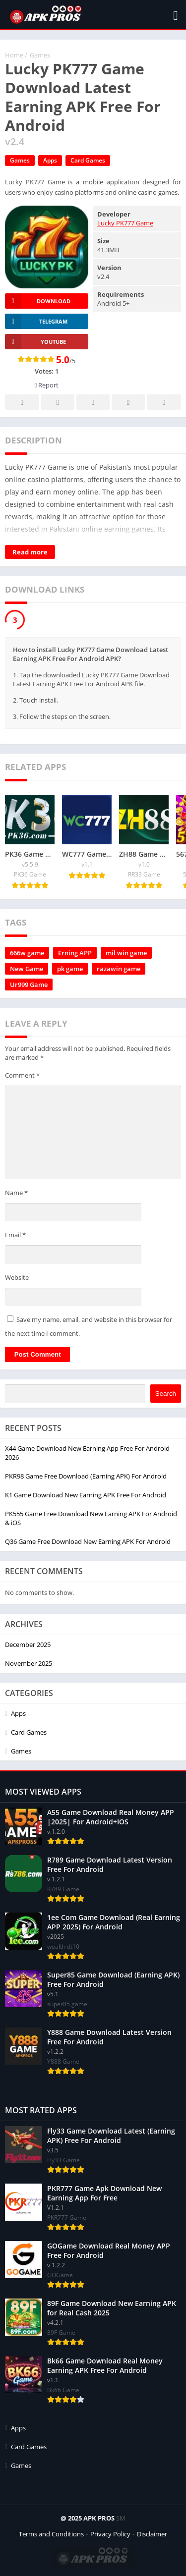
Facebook (22, 402)
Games (40, 55)
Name (16, 1192)
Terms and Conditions (51, 2533)
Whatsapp (164, 402)
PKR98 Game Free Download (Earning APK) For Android (86, 1476)
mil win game (126, 952)
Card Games (87, 160)
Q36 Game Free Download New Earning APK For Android (88, 1541)
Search (165, 1393)
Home (14, 55)
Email (15, 1234)
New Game (26, 968)
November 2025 (28, 1663)
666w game (27, 952)
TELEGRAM (36, 321)
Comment (22, 1075)
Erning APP (75, 952)
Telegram (128, 402)
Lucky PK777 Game (125, 223)
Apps (50, 160)
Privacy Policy (110, 2533)
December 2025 (28, 1644)
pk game (70, 968)
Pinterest (93, 402)
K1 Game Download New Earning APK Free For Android (85, 1494)
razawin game (118, 968)
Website (17, 1277)
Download (37, 301)
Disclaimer (152, 2533)
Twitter (58, 402)
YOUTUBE (35, 341)
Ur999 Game (29, 984)
